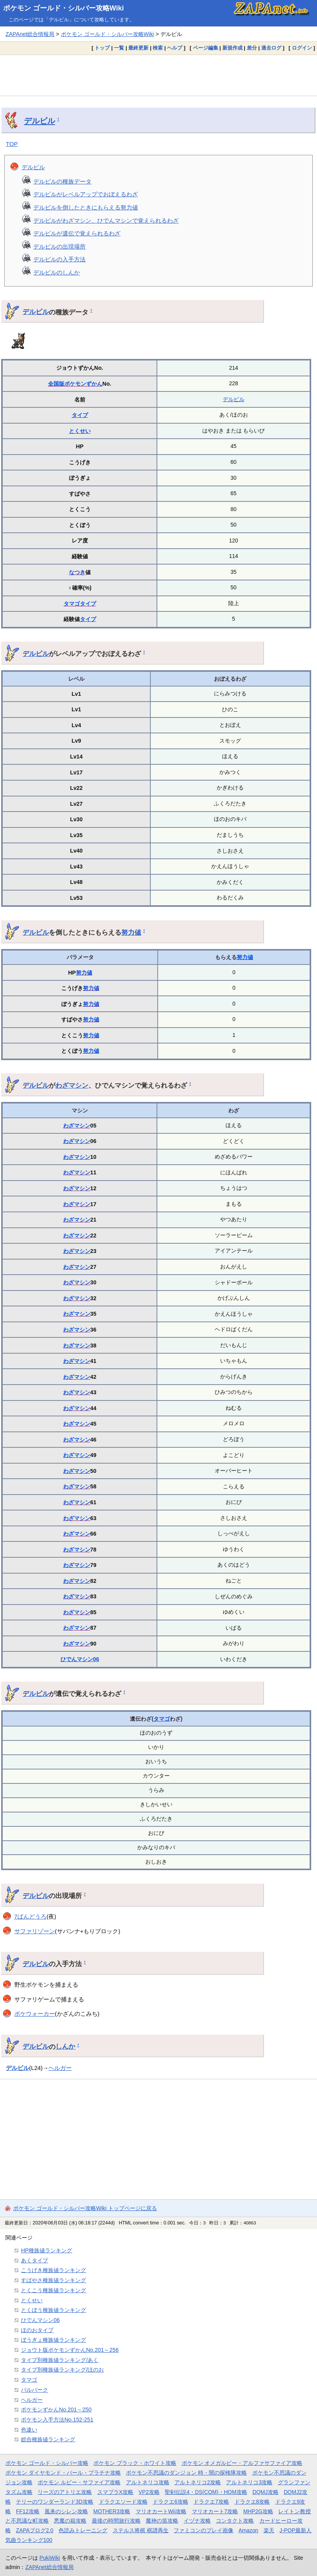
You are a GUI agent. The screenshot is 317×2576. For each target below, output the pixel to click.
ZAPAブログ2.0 (34, 2530)
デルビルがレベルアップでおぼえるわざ (85, 194)
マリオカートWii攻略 (161, 2511)
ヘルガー (60, 2068)
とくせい (80, 431)
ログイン (302, 48)
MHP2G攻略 (258, 2511)
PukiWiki (50, 2558)
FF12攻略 (27, 2511)
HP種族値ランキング (46, 2250)
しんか (65, 2046)
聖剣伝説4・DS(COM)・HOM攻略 (206, 2492)
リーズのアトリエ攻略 (65, 2492)
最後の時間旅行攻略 (116, 2521)
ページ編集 (205, 48)
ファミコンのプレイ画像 (203, 2530)
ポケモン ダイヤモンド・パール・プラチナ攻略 (63, 2473)
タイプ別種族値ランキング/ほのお (62, 2370)
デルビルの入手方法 (59, 259)
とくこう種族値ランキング (53, 2290)
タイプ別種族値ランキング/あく (59, 2360)
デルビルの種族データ (62, 181)
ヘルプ (174, 48)
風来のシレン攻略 (66, 2511)
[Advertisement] (158, 75)
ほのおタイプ (37, 2330)
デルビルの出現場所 (59, 246)
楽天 (269, 2530)
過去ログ (271, 48)
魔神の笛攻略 (162, 2521)
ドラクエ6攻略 (170, 2502)
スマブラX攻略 (115, 2492)
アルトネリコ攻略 (147, 2482)
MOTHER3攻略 (112, 2511)
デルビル (39, 121)
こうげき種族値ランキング (53, 2270)
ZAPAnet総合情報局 (29, 34)
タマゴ (72, 604)
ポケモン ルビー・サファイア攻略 (79, 2482)
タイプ (80, 415)
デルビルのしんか (56, 272)
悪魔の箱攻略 (70, 2521)
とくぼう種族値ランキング (53, 2310)
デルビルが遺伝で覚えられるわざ (77, 233)
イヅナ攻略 (197, 2521)
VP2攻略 (149, 2492)
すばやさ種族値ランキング (53, 2280)
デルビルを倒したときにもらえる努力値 (85, 207)
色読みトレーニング (83, 2530)
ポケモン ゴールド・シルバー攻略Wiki (63, 8)
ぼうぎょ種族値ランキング (53, 2340)
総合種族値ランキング (48, 2439)
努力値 (131, 932)
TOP (12, 144)
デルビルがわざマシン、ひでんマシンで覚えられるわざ (106, 220)
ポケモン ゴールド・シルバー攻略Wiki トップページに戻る (85, 2208)
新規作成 (232, 48)
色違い (29, 2430)
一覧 (119, 48)
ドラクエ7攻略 (211, 2502)
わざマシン (71, 1085)
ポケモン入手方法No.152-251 (57, 2419)
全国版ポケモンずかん (75, 384)
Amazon (248, 2530)
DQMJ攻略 (265, 2492)
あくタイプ (34, 2260)
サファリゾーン (34, 1931)
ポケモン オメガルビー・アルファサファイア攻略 (242, 2463)
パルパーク (34, 2390)
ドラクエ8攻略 (252, 2502)
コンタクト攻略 (235, 2521)
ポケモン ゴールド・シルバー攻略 (46, 2463)
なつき (77, 572)
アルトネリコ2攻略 (197, 2482)
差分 (252, 48)
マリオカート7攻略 (215, 2511)
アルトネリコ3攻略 (249, 2482)
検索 (158, 48)
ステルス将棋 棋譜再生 (141, 2530)
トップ (102, 48)
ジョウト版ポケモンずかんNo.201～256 (70, 2350)
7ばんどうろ (30, 1916)
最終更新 (138, 48)
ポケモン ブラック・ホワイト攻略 (134, 2463)
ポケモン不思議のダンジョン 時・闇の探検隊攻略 (186, 2473)
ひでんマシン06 (79, 1659)
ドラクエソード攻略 (123, 2502)
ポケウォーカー (34, 2013)
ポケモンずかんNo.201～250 (56, 2409)
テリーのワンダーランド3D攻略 (54, 2502)
